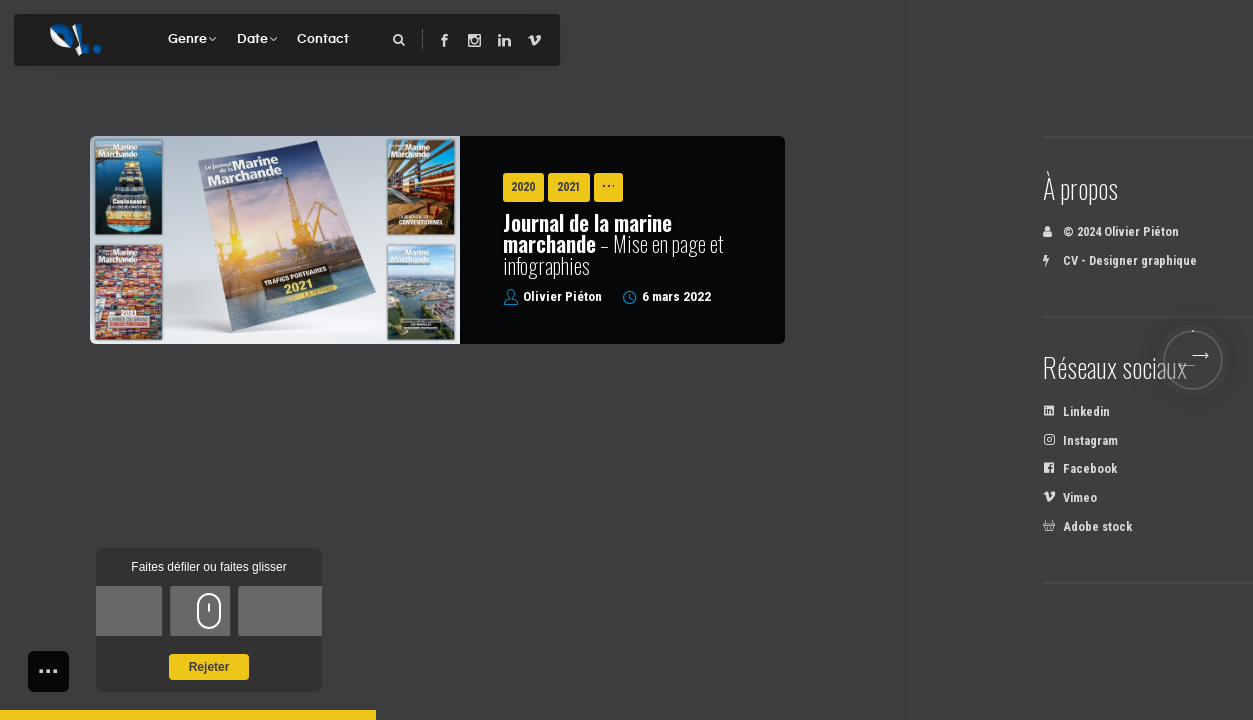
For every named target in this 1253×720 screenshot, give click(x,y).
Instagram (1080, 440)
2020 (523, 187)
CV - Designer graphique (1120, 260)
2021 (569, 187)
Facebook (1080, 468)
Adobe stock (1087, 526)
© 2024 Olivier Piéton (1111, 231)
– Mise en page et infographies (613, 243)
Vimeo (1070, 497)
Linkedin (1076, 411)
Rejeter (209, 667)
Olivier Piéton (562, 296)
